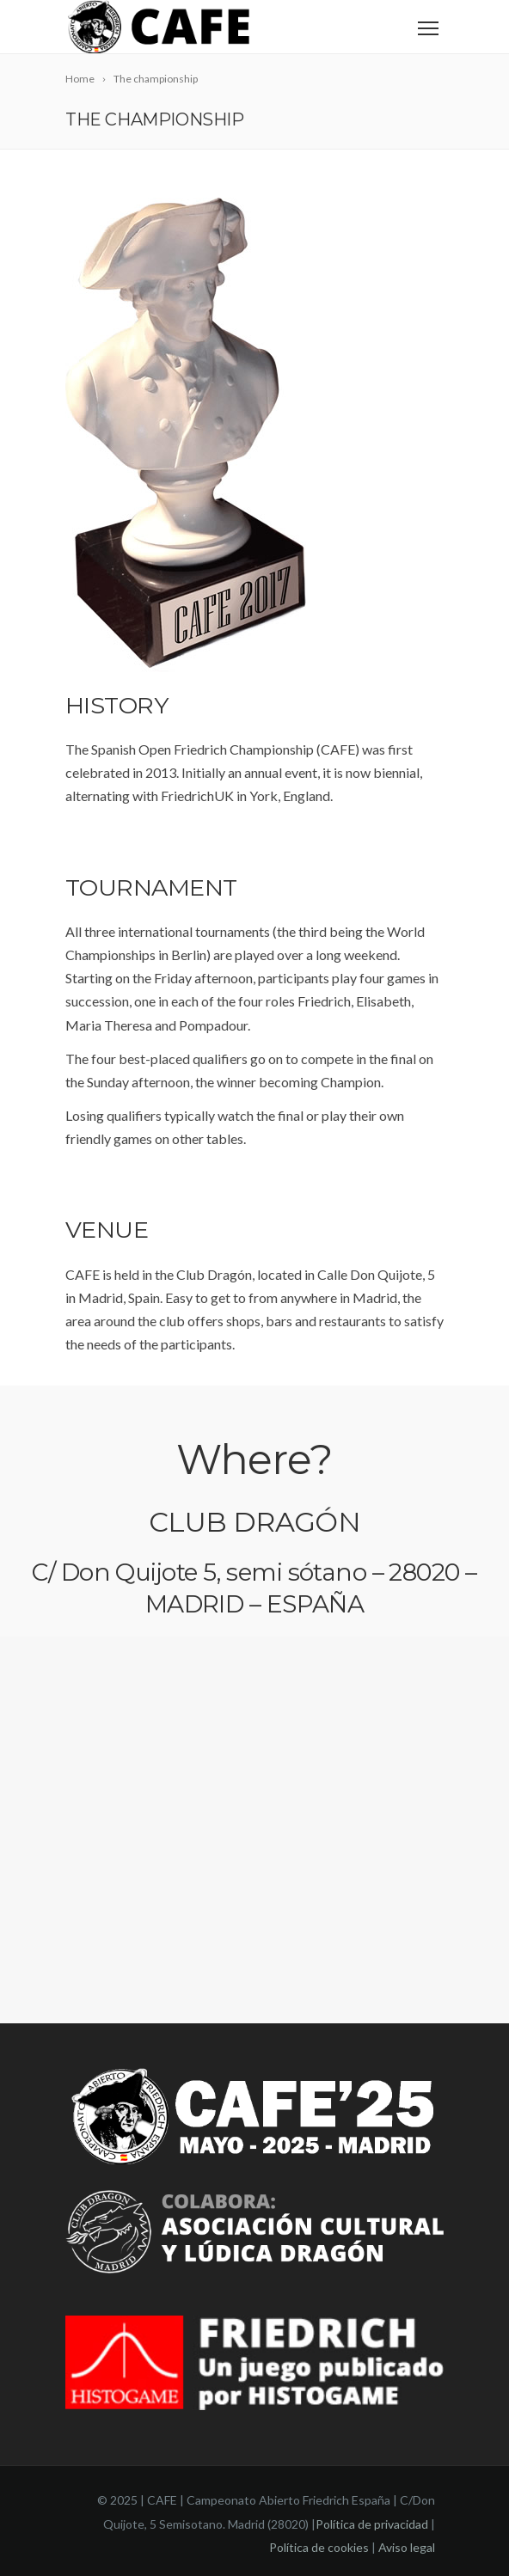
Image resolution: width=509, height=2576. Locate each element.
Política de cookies (319, 2547)
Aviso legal (406, 2547)
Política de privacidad (372, 2524)
